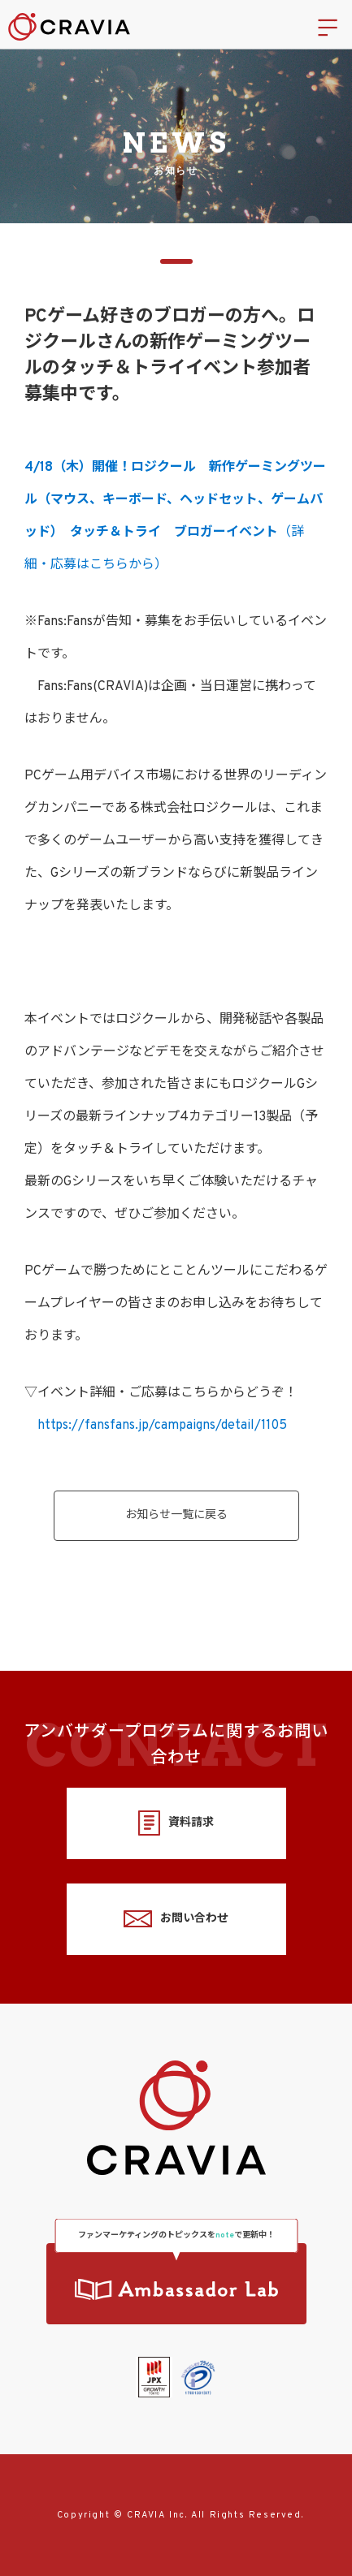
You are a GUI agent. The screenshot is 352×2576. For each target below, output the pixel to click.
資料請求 (176, 1823)
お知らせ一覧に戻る (176, 1515)
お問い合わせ (176, 1918)
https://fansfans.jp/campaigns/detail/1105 (162, 1425)
